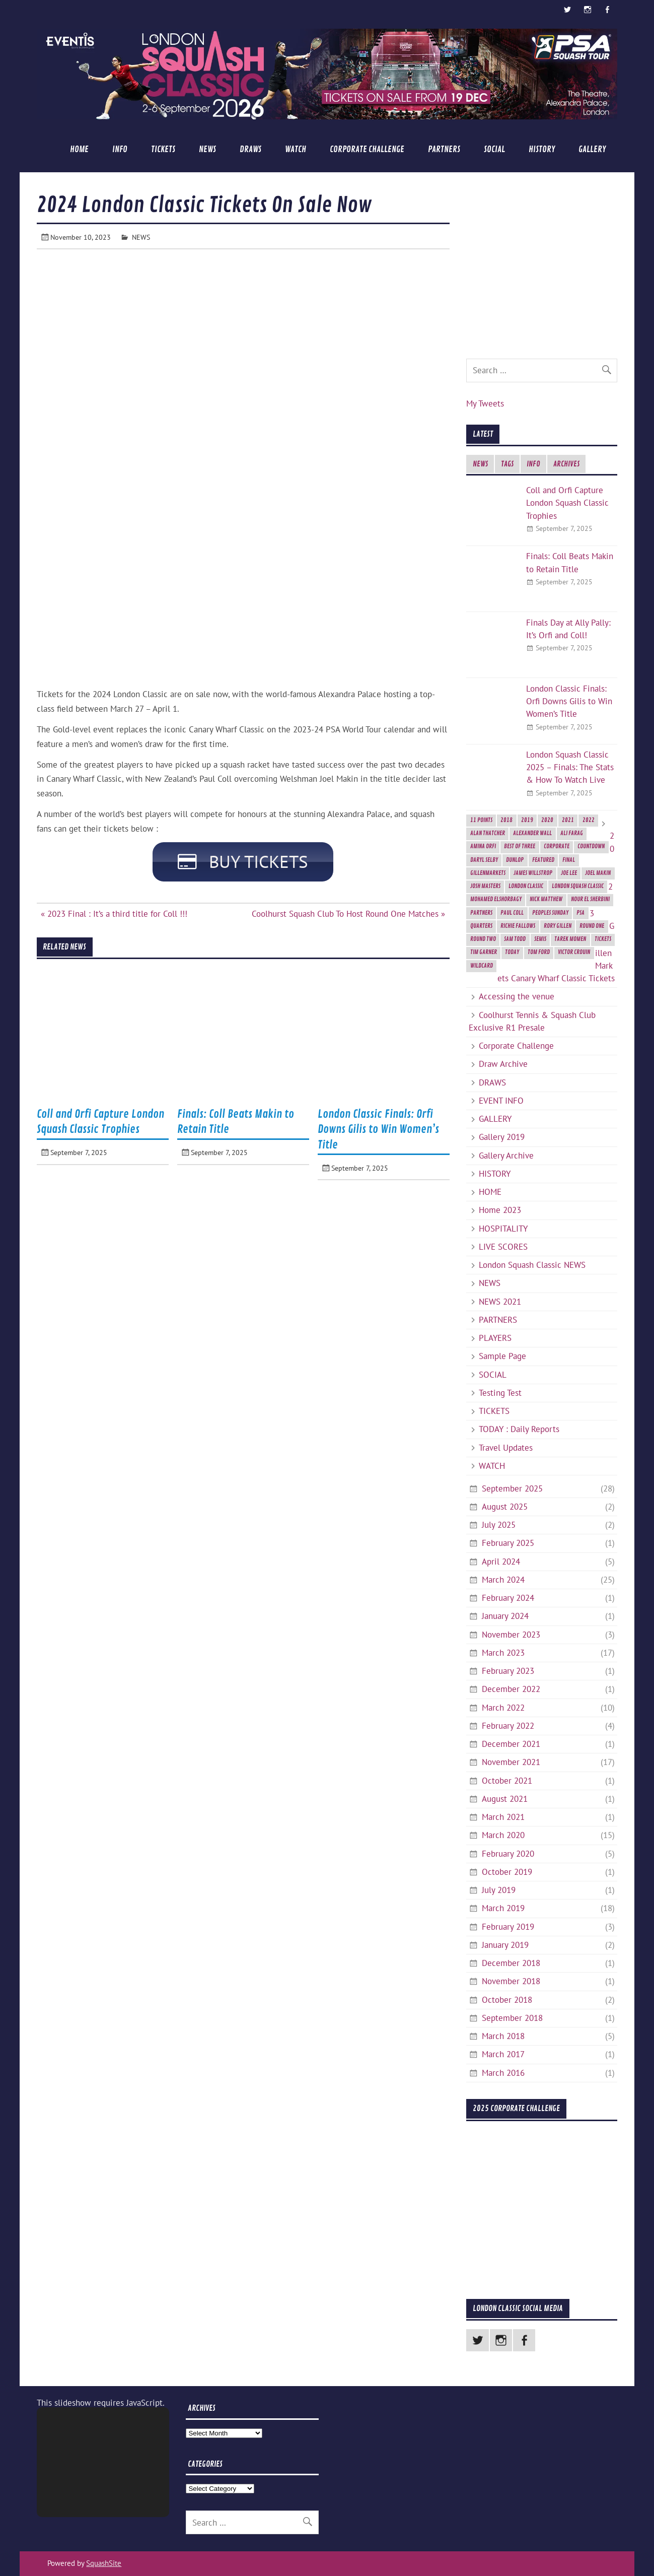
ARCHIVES (566, 464)
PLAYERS (495, 1337)
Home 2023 (500, 1209)
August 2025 (505, 1506)
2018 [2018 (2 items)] (506, 820)
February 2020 (508, 1853)
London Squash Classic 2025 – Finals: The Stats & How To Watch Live (570, 767)
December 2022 (511, 1688)
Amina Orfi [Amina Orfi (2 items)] (483, 846)
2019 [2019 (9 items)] (527, 820)
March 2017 (503, 2054)
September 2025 (512, 1488)
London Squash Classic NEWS (532, 1264)
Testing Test (500, 1392)
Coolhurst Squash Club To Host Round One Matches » (348, 915)
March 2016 (503, 2072)
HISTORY (542, 149)
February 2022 (508, 1725)
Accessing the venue (516, 996)
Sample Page (502, 1356)
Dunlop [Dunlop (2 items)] (515, 860)
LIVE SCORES (503, 1246)
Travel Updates (506, 1447)
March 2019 (503, 1908)
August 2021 (505, 1798)
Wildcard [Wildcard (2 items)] (481, 966)
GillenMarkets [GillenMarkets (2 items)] (487, 873)
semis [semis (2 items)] (540, 939)
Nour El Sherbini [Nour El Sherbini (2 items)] (590, 899)
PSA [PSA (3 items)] (580, 913)
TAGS (507, 464)
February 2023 (508, 1670)
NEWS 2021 (500, 1301)
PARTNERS (444, 149)
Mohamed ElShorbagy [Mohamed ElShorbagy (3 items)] (496, 899)
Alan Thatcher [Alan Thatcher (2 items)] (487, 833)
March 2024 (503, 1579)
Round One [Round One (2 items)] (591, 926)
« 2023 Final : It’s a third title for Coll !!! (114, 915)
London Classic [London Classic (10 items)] (525, 886)
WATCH (295, 149)
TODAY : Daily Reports (519, 1429)
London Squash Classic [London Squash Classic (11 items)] (578, 886)
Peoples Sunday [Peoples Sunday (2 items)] (550, 913)
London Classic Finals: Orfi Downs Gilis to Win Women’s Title (378, 1130)
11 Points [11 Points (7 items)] (481, 820)
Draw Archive (503, 1063)
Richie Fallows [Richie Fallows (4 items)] (517, 926)
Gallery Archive (506, 1155)
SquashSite (103, 2563)
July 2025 (499, 1524)
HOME (79, 149)
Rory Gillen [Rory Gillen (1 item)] (557, 926)
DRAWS (250, 149)
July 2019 (499, 1889)
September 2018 (512, 2017)
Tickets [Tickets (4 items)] (603, 939)
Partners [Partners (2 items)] (481, 913)
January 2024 (505, 1615)
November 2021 (511, 1762)
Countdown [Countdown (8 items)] (591, 846)
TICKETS (163, 149)
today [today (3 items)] (512, 952)
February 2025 (508, 1542)
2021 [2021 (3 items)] (568, 820)
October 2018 (507, 1999)
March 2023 (503, 1652)
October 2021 (507, 1780)
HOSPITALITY (503, 1228)
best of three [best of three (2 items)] (519, 846)
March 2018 (503, 2036)
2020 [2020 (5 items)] (547, 820)
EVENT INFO (501, 1100)
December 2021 (511, 1743)
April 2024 (501, 1561)
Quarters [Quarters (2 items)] (481, 926)
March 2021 (503, 1816)
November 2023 (511, 1634)
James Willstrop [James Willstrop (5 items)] (533, 873)
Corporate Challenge (367, 149)
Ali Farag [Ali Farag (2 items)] (571, 833)
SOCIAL (494, 149)
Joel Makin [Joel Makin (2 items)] (598, 873)
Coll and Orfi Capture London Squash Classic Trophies (567, 503)
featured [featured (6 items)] (543, 860)
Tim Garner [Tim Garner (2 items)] (483, 952)
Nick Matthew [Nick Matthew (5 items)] (546, 899)
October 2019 (507, 1871)
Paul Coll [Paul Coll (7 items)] (512, 913)
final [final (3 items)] (568, 860)
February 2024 (508, 1597)
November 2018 (511, 1981)
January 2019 (505, 1944)
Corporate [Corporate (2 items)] (556, 846)
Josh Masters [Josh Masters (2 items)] (485, 886)
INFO (119, 149)
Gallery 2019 (502, 1136)
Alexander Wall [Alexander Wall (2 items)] (532, 833)
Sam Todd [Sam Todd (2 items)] (515, 939)
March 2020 (503, 1835)
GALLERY (592, 149)
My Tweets (485, 403)
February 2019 (508, 1926)
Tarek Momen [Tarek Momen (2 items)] (570, 939)
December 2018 (511, 1963)
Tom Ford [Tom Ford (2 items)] (539, 952)
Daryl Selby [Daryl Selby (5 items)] (484, 860)
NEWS (207, 149)
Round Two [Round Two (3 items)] (483, 939)
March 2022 (503, 1707)
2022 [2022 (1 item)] (589, 820)
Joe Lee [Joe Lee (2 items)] (569, 873)
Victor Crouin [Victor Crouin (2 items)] (574, 952)
